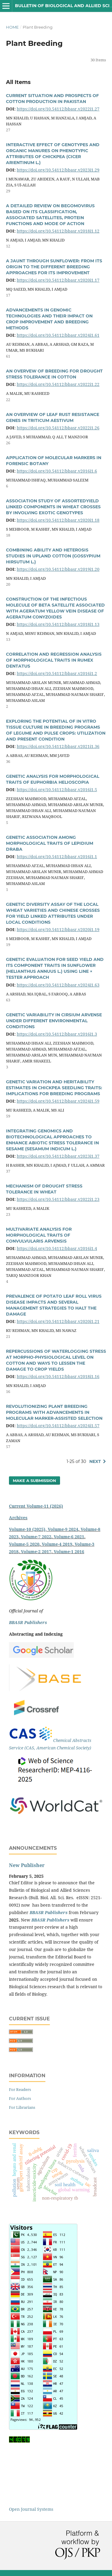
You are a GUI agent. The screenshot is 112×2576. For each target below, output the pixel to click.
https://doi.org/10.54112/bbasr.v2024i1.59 (58, 1101)
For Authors (20, 2098)
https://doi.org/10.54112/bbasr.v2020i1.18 (58, 520)
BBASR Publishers (28, 1622)
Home (12, 27)
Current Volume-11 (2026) (36, 1506)
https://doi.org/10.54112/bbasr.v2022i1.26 (58, 428)
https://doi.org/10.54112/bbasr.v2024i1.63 (58, 985)
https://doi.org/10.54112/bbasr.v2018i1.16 (58, 1376)
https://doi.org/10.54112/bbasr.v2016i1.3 (57, 1034)
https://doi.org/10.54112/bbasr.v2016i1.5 (57, 789)
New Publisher (27, 1865)
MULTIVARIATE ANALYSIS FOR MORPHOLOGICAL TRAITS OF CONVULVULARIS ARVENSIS (39, 1235)
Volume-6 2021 (69, 1536)
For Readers (20, 2089)
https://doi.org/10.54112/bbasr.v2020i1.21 (58, 1321)
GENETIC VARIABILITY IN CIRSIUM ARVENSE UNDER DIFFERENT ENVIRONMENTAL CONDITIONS (54, 1020)
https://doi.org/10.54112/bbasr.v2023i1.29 (58, 170)
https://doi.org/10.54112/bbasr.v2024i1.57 (58, 1425)
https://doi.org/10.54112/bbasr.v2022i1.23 (58, 1199)
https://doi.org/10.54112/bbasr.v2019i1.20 (58, 569)
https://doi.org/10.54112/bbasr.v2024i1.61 (58, 335)
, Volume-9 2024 (61, 1529)
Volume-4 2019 (57, 1544)
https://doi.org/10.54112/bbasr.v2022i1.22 (58, 384)
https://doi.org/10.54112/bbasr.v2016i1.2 (57, 673)
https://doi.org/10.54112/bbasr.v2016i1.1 (57, 856)
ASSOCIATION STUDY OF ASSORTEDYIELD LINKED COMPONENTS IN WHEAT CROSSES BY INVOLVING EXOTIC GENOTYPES (53, 506)
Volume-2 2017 (36, 1551)
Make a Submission (34, 1480)
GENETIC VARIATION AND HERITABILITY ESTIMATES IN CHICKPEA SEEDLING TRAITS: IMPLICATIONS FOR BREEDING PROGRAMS (54, 1087)
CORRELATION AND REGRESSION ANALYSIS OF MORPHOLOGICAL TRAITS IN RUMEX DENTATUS (54, 660)
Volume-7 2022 (36, 1536)
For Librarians (22, 2107)
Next (95, 1461)
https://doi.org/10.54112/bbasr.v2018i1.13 (58, 624)
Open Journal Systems (31, 2509)
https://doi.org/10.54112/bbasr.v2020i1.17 (58, 280)
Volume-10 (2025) (27, 1529)
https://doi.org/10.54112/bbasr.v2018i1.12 (58, 231)
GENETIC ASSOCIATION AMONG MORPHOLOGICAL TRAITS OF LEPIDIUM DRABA (49, 843)
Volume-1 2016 (69, 1551)
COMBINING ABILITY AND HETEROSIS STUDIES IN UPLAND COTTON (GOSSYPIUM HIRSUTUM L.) (53, 556)
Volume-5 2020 (24, 1544)
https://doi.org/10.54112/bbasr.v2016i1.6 (57, 471)
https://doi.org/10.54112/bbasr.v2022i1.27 (58, 109)
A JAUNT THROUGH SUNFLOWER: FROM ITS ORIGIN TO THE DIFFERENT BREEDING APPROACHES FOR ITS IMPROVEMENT (54, 266)
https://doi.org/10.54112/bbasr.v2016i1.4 (57, 1248)
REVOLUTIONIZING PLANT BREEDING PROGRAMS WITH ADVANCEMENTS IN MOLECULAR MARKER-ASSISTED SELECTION (54, 1412)
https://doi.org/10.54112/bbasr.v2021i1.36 (58, 746)
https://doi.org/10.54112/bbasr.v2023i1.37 (58, 1156)
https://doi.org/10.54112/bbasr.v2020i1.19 (58, 929)
